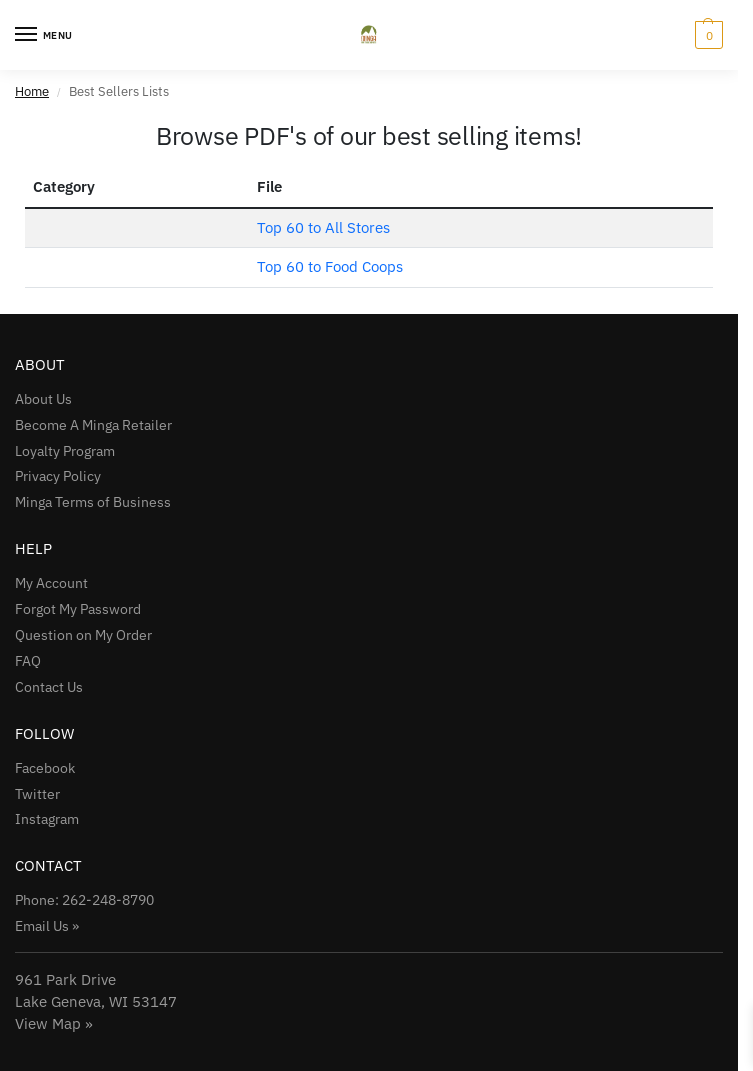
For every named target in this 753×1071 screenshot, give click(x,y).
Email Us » (47, 926)
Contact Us (49, 687)
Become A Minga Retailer (93, 425)
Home (32, 91)
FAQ (28, 661)
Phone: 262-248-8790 (84, 900)
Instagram (47, 819)
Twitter (37, 794)
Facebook (45, 768)
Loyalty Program (65, 451)
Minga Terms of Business (93, 502)
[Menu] (45, 35)
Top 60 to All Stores (323, 227)
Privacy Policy (58, 476)
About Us (43, 399)
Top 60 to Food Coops (330, 266)
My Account (51, 583)
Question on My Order (83, 635)
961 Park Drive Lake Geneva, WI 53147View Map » (96, 1001)
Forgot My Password (78, 609)
